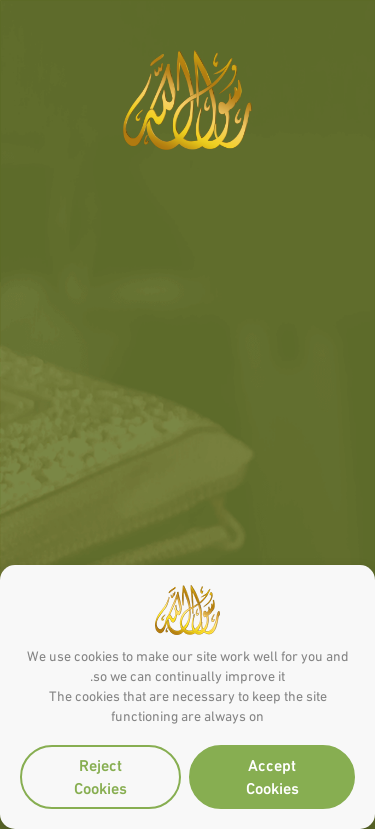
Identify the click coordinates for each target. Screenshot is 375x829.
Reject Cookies (100, 775)
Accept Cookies (272, 775)
